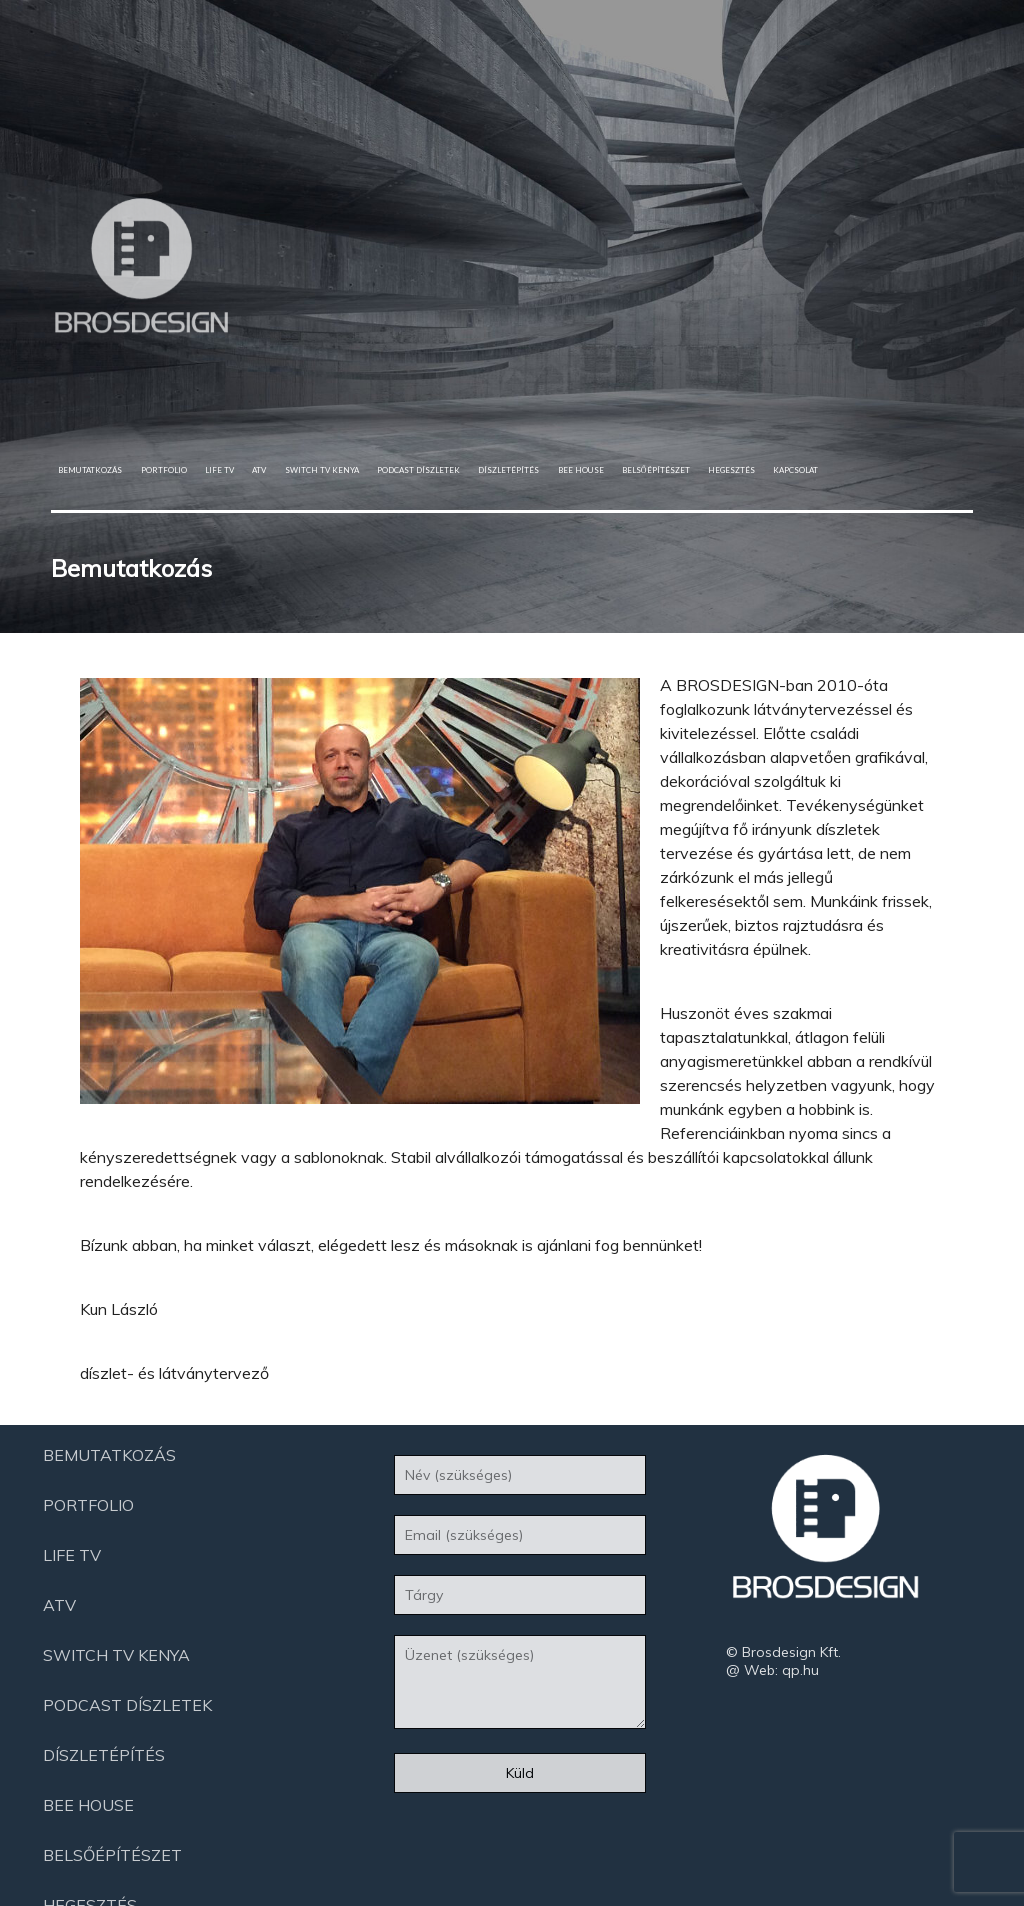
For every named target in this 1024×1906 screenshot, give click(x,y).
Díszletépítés (508, 470)
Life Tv (219, 470)
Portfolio (164, 470)
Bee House (581, 470)
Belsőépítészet (656, 470)
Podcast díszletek (418, 470)
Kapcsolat (795, 470)
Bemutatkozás (90, 470)
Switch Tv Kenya (322, 470)
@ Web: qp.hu (772, 1670)
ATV (259, 470)
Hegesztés (731, 470)
